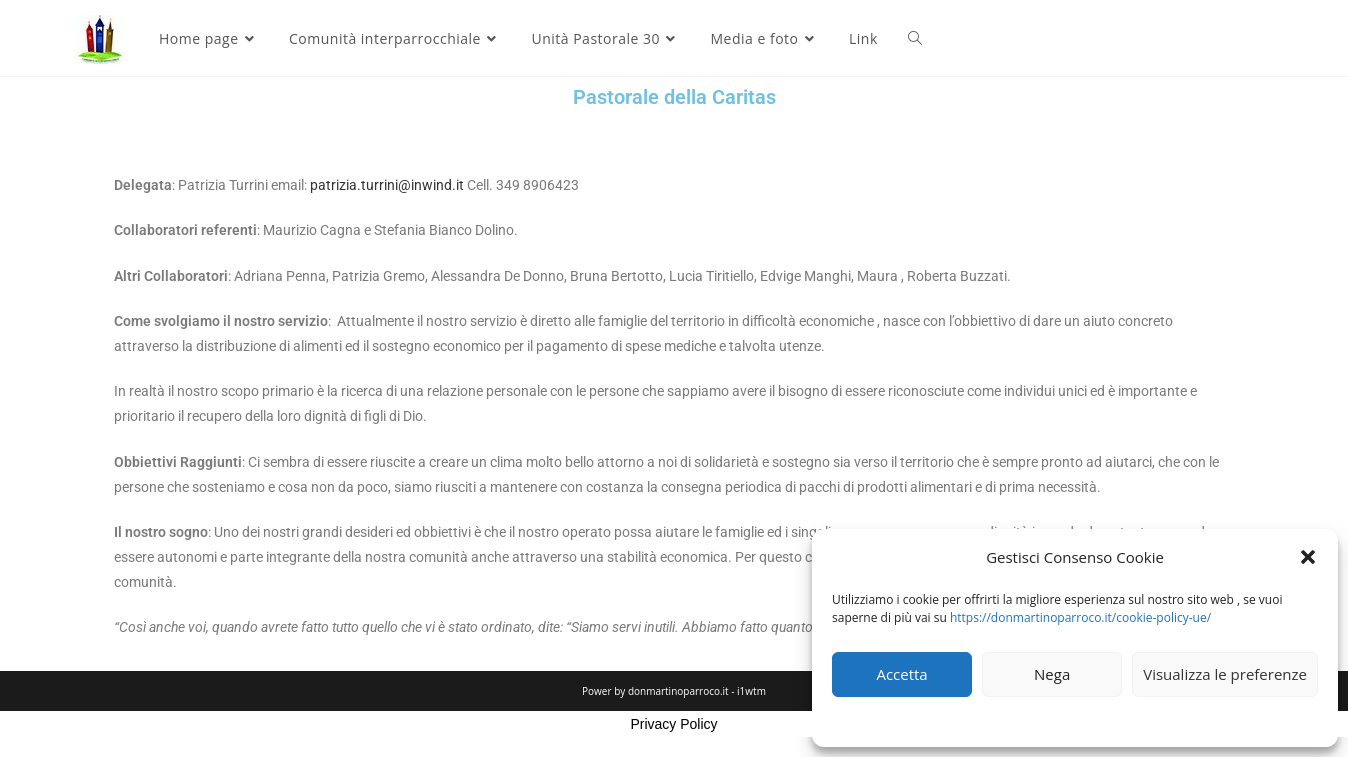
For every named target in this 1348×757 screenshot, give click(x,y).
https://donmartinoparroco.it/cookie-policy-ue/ (1080, 617)
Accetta (901, 674)
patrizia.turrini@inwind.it (387, 185)
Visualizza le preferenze (1225, 674)
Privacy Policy (673, 724)
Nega (1052, 674)
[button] (1308, 557)
